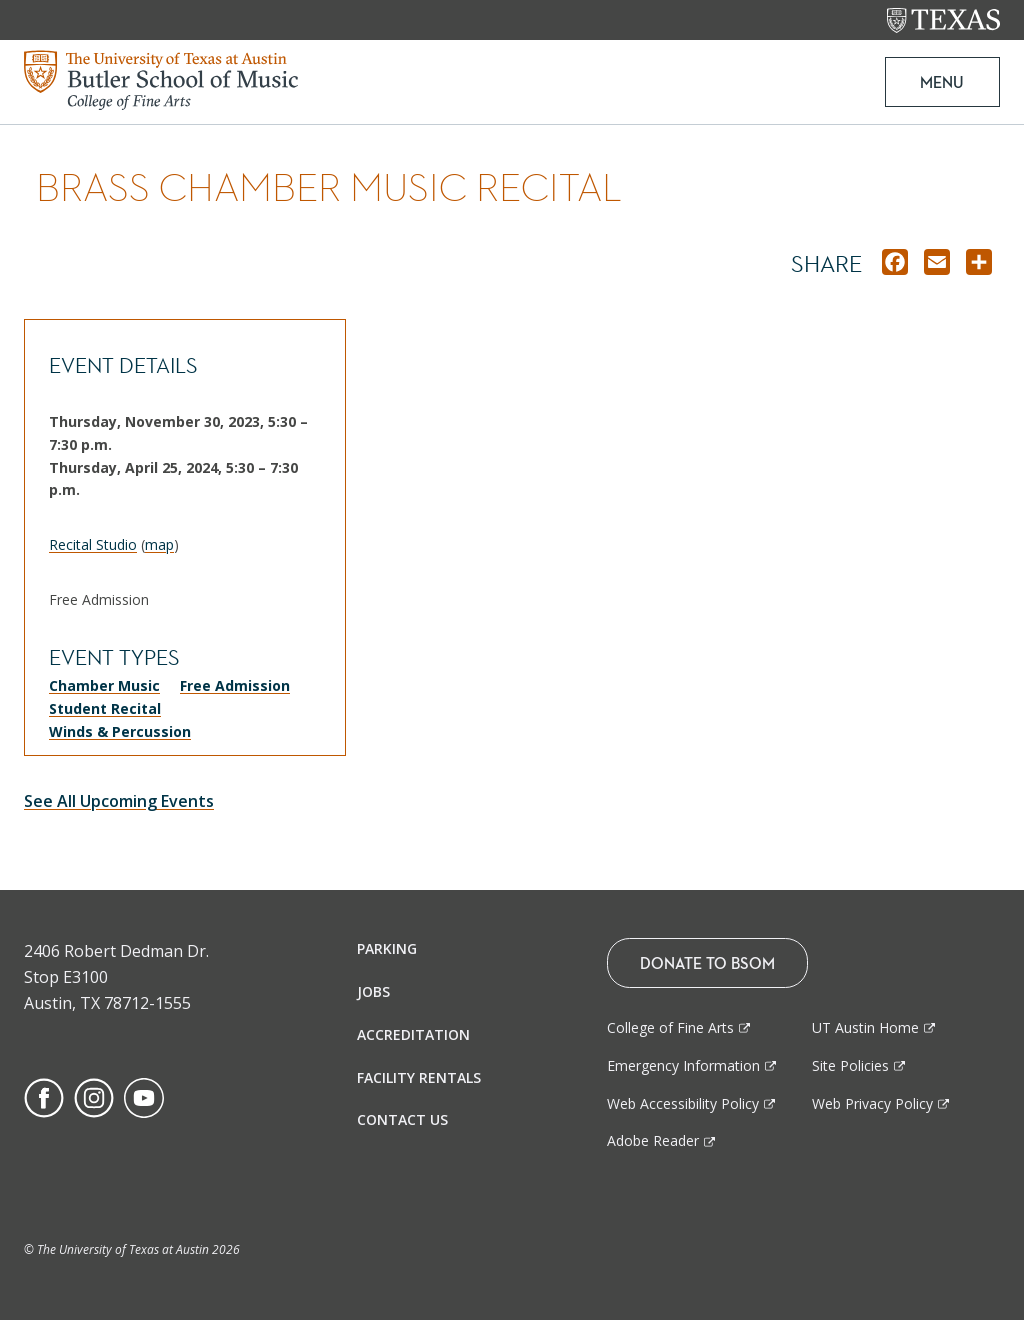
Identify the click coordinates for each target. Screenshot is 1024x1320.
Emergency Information (683, 1065)
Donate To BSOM (707, 963)
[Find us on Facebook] (44, 1097)
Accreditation (413, 1034)
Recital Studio (93, 544)
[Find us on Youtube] (144, 1097)
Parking (387, 948)
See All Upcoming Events (119, 801)
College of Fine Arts (670, 1027)
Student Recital (105, 708)
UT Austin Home (865, 1027)
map (159, 544)
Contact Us (402, 1119)
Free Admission (235, 685)
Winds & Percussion (120, 731)
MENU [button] (942, 82)
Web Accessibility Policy (683, 1103)
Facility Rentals (419, 1077)
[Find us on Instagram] (94, 1097)
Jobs (373, 991)
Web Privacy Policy (872, 1103)
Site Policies (850, 1065)
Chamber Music (104, 685)
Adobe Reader (653, 1140)
